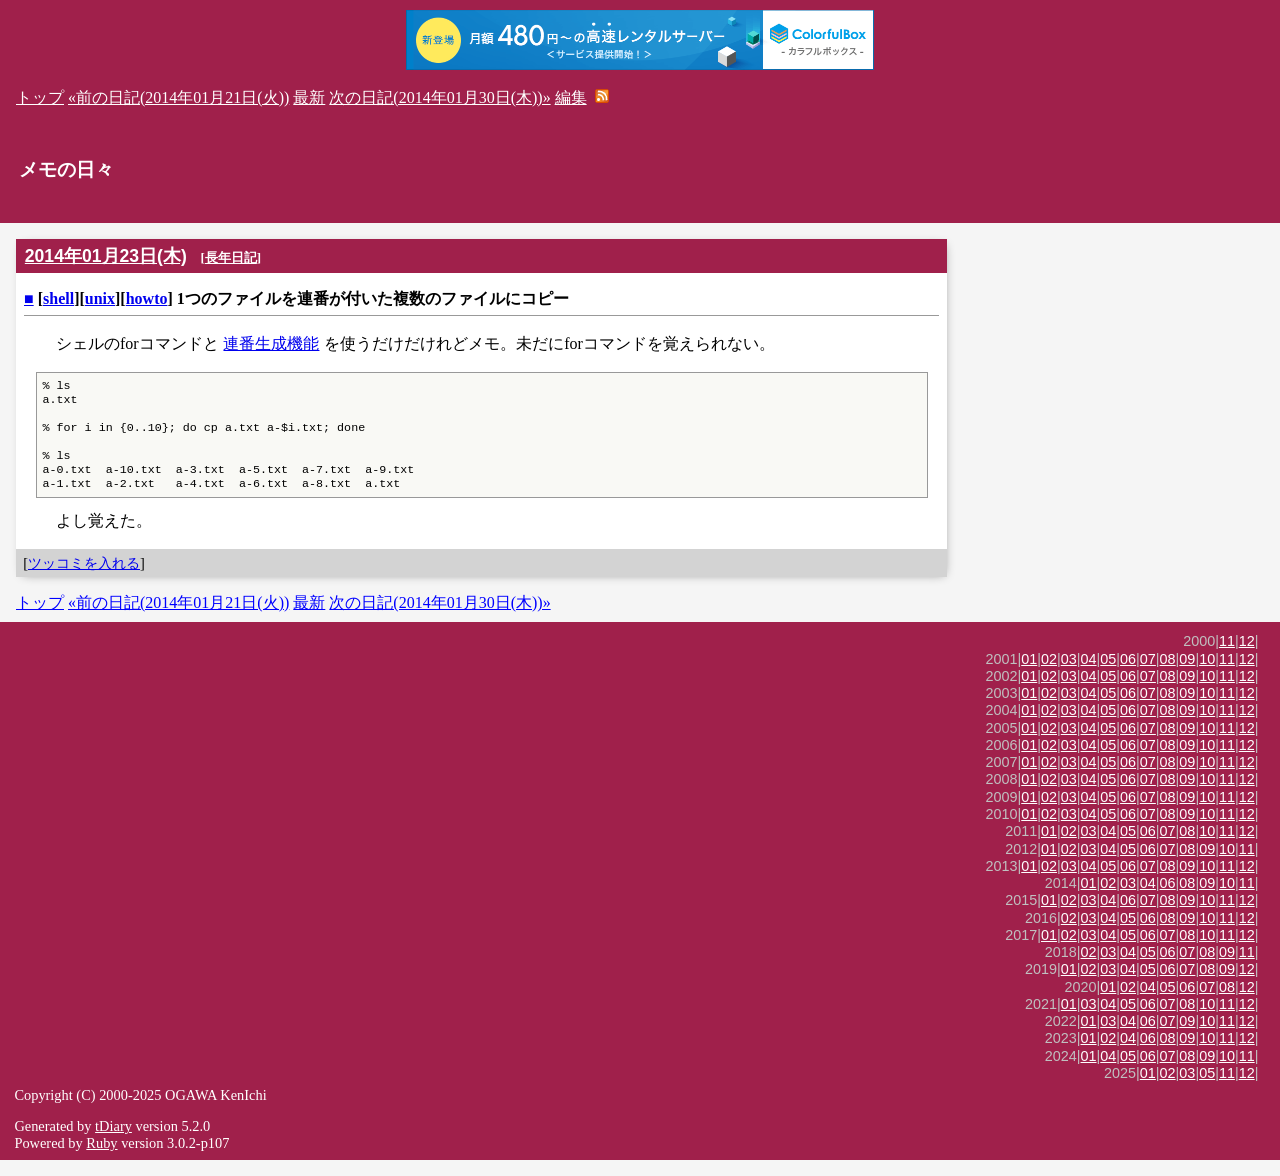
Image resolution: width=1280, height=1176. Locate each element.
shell (58, 298)
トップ (40, 97)
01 (1029, 675)
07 (1148, 675)
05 (1108, 675)
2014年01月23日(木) (106, 256)
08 (1168, 675)
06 (1128, 675)
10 (1207, 675)
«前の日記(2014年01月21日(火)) (178, 97)
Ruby (101, 1159)
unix (100, 298)
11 (1227, 657)
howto (147, 298)
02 (1049, 675)
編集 (571, 97)
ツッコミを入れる (84, 579)
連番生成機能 (271, 343)
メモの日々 (66, 169)
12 (1247, 657)
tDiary (113, 1142)
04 (1089, 675)
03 (1069, 675)
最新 (309, 97)
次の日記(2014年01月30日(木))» (439, 97)
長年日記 (231, 257)
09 (1187, 675)
